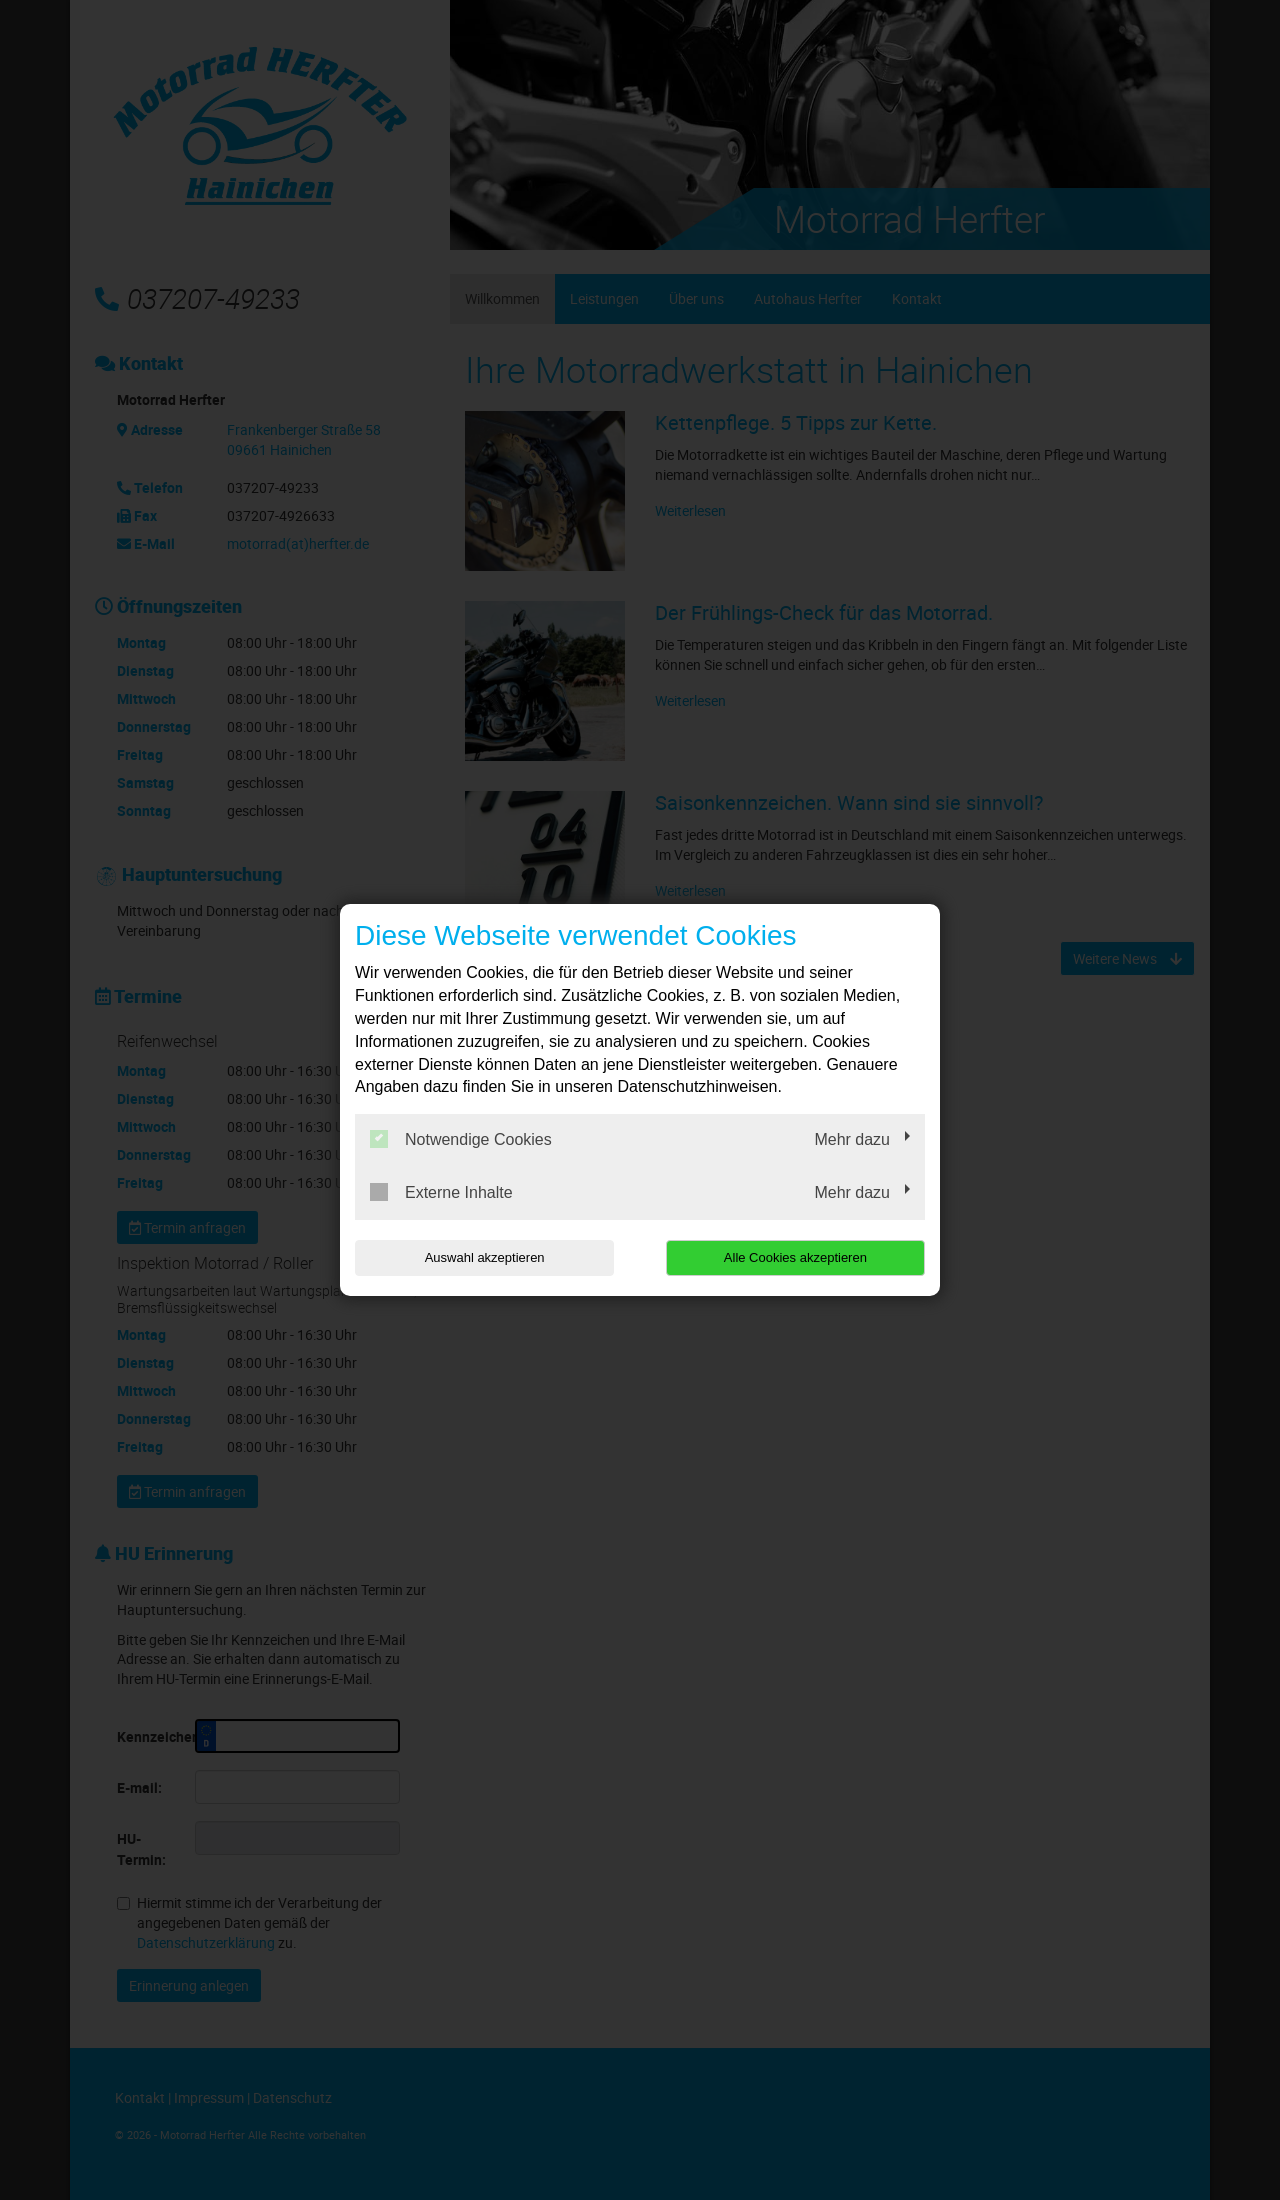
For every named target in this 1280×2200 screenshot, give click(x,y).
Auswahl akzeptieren (483, 1257)
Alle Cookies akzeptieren (796, 1257)
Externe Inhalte (441, 1192)
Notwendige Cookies (461, 1139)
